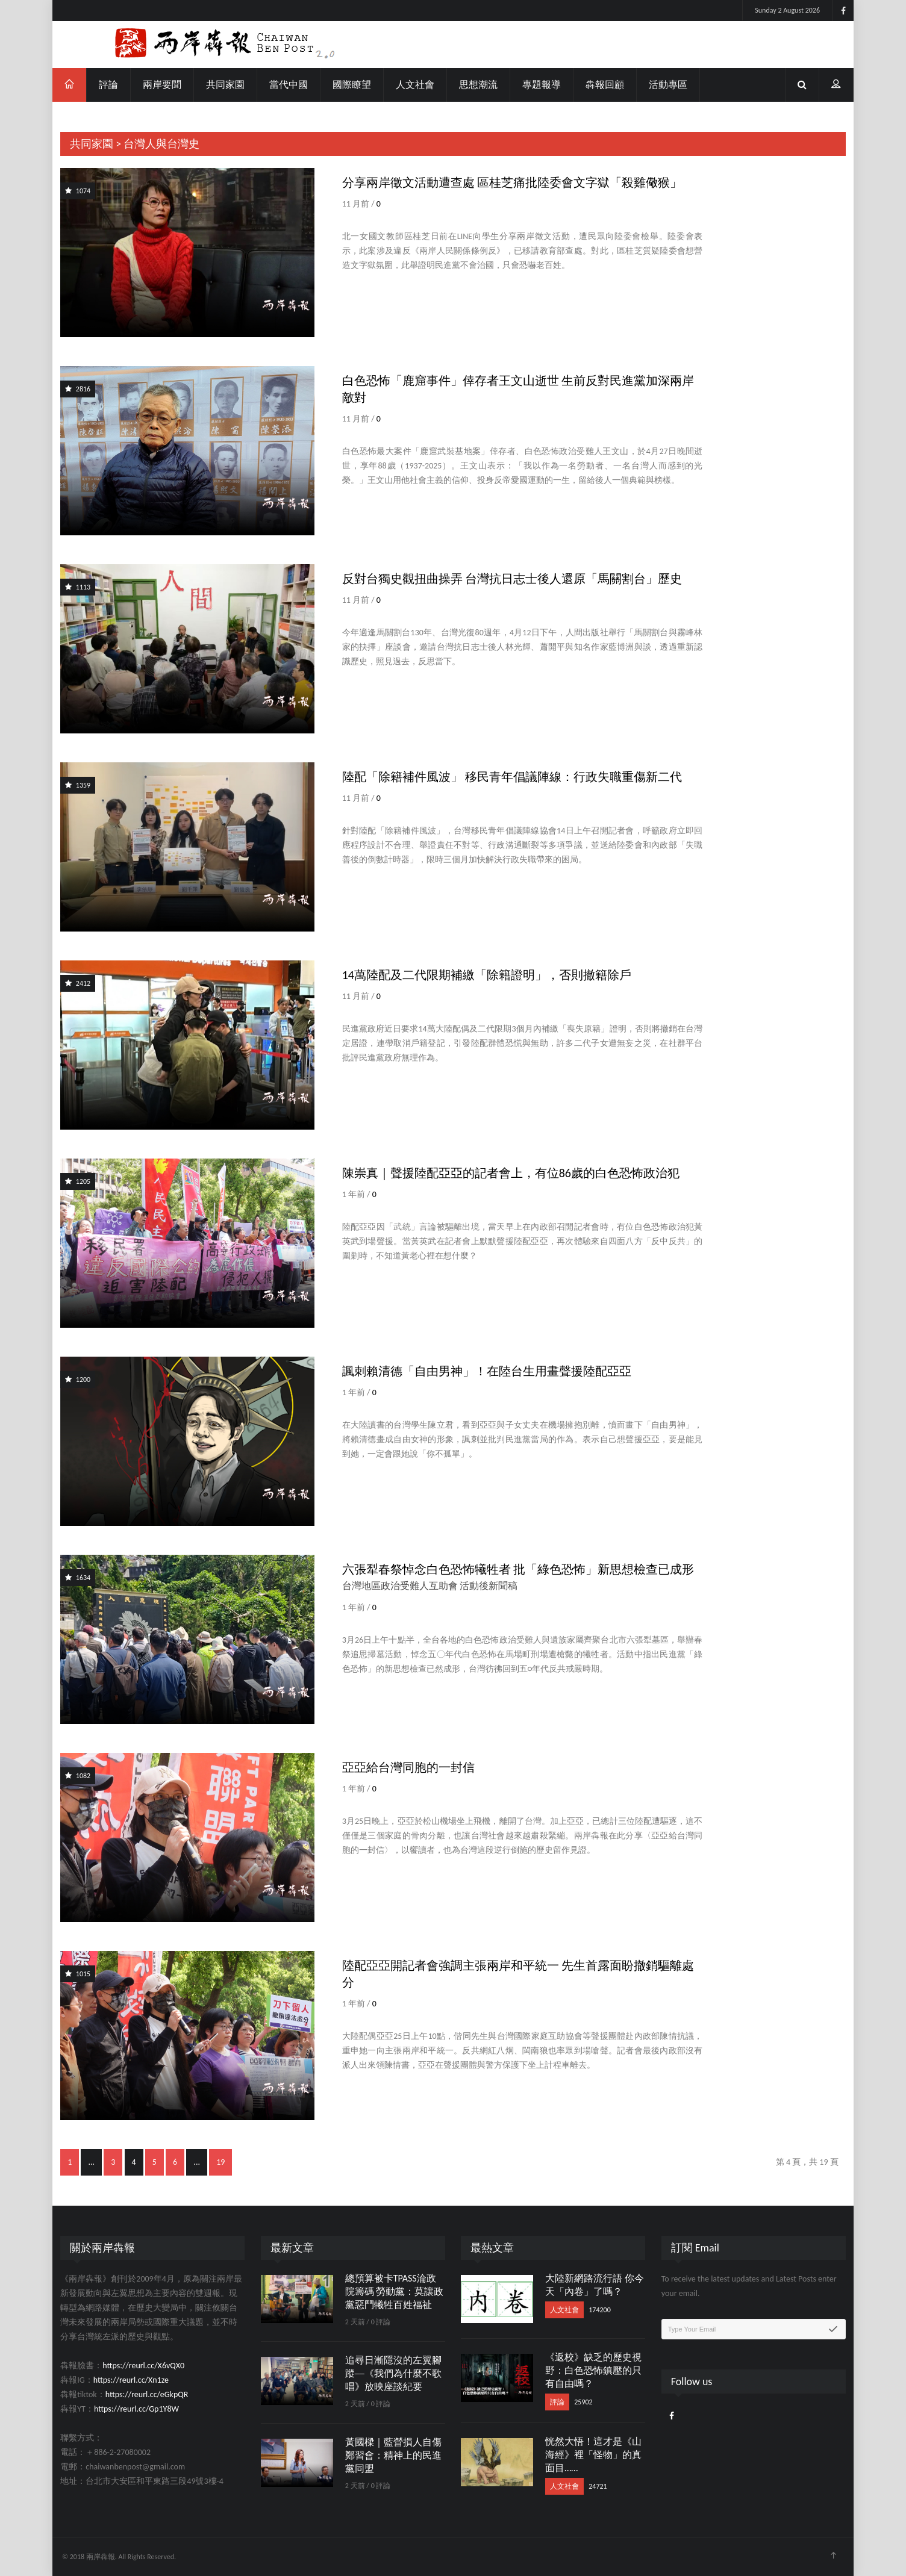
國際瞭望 (352, 84)
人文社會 (415, 84)
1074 (77, 191)
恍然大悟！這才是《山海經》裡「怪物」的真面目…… (593, 2455)
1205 (77, 1181)
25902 (583, 2402)
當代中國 (288, 84)
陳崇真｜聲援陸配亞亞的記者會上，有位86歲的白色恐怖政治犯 (511, 1173)
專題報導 (541, 84)
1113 (77, 587)
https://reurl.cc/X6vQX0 (143, 2365)
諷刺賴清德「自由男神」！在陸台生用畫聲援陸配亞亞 (486, 1371)
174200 (600, 2310)
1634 (77, 1577)
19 (220, 2162)
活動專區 (668, 84)
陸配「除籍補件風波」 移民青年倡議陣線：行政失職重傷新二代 (512, 777)
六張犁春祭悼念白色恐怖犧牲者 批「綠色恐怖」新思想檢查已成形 (518, 1569)
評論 (108, 84)
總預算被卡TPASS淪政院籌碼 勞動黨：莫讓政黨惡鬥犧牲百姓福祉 (394, 2291)
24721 (598, 2486)
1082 (77, 1776)
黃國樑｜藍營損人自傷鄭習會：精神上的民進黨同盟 (393, 2455)
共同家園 (225, 84)
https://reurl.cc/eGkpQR (147, 2394)
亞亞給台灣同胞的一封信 (408, 1767)
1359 (77, 785)
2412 (77, 983)
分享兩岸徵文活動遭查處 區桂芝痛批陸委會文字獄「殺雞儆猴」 (512, 182)
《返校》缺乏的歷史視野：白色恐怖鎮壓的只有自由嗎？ (593, 2370)
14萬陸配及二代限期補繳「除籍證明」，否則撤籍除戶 (486, 975)
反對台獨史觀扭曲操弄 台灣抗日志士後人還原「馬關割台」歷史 (512, 578)
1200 (77, 1379)
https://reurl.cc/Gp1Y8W (136, 2409)
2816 (77, 389)
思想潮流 (478, 84)
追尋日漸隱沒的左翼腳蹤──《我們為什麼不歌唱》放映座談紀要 (393, 2373)
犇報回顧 (605, 84)
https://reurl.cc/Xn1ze (131, 2380)
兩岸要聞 (162, 84)
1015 (77, 1974)
